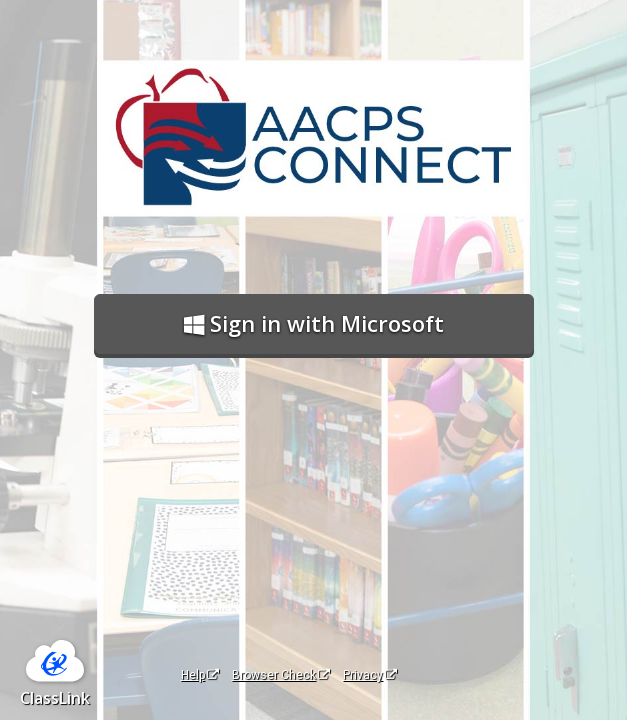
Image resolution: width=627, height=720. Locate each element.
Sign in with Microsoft (314, 323)
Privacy (370, 675)
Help (200, 675)
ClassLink (55, 698)
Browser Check (281, 675)
